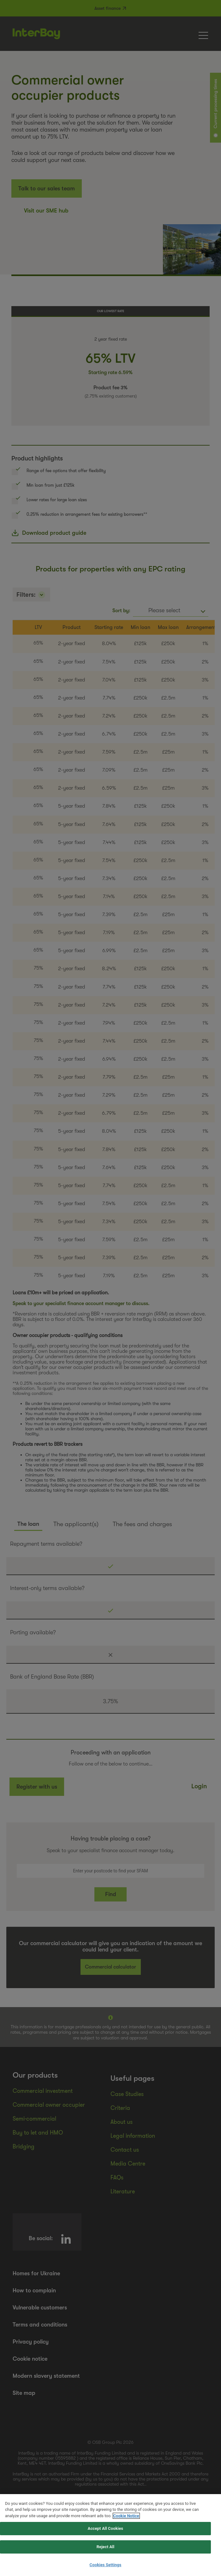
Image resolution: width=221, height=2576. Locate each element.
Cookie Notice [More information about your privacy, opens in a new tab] (126, 2527)
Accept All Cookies (105, 2540)
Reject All (106, 2558)
